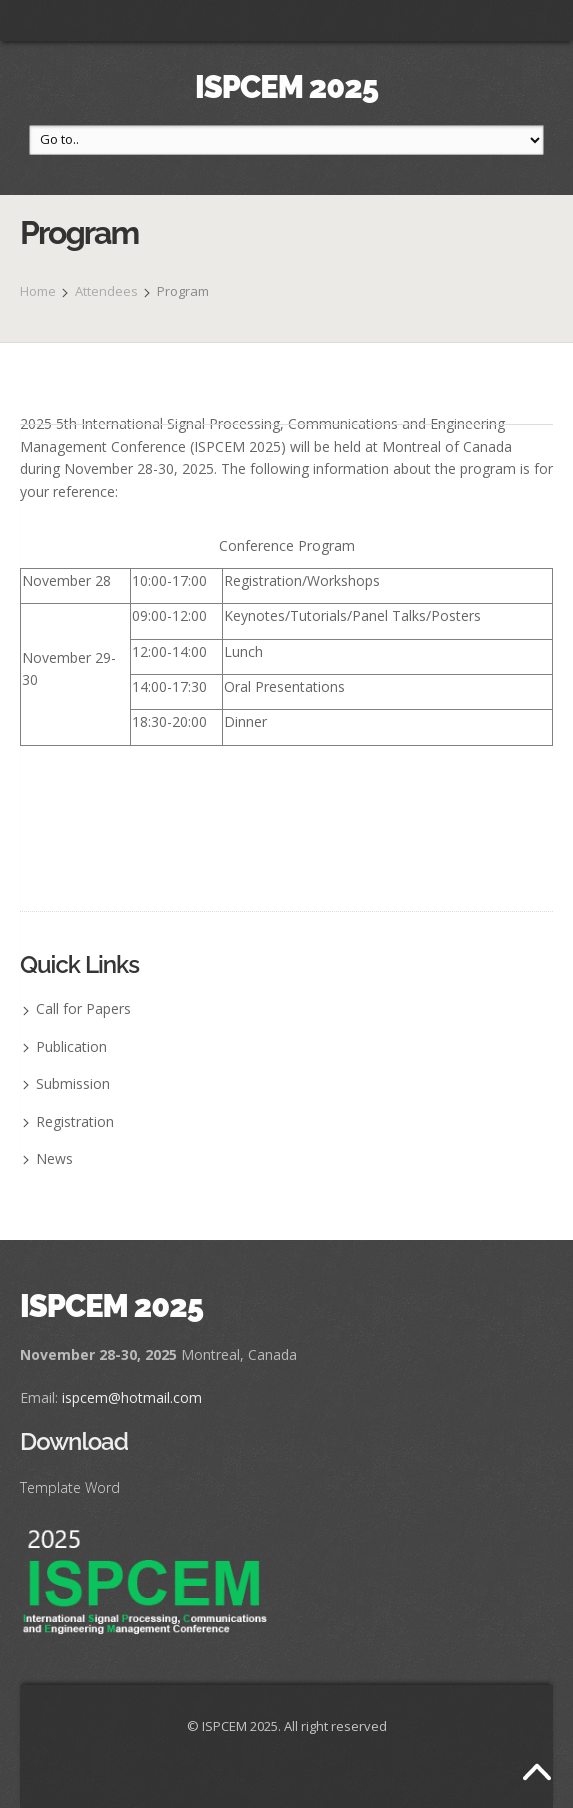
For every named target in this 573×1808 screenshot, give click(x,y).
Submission (73, 1083)
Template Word (70, 1487)
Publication (71, 1046)
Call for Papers (83, 1008)
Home (38, 291)
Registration (75, 1121)
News (54, 1158)
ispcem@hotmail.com (132, 1397)
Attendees (106, 291)
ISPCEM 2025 (286, 87)
